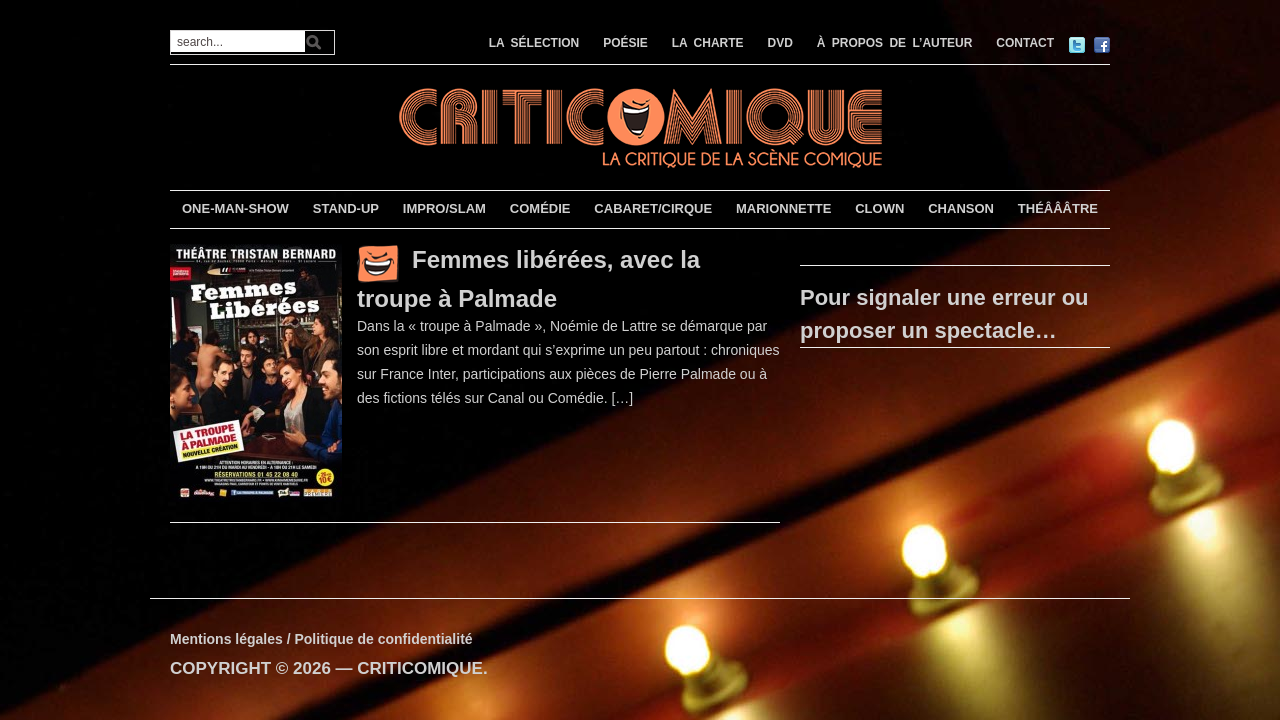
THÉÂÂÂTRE (1058, 208)
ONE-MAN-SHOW (235, 208)
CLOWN (879, 208)
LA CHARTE (708, 43)
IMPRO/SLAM (444, 208)
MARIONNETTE (783, 208)
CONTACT (1025, 43)
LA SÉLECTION (534, 43)
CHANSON (961, 208)
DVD (780, 43)
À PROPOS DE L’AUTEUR (895, 43)
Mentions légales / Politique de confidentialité (321, 639)
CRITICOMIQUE (420, 668)
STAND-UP (346, 208)
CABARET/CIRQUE (653, 208)
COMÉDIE (540, 208)
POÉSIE (625, 43)
